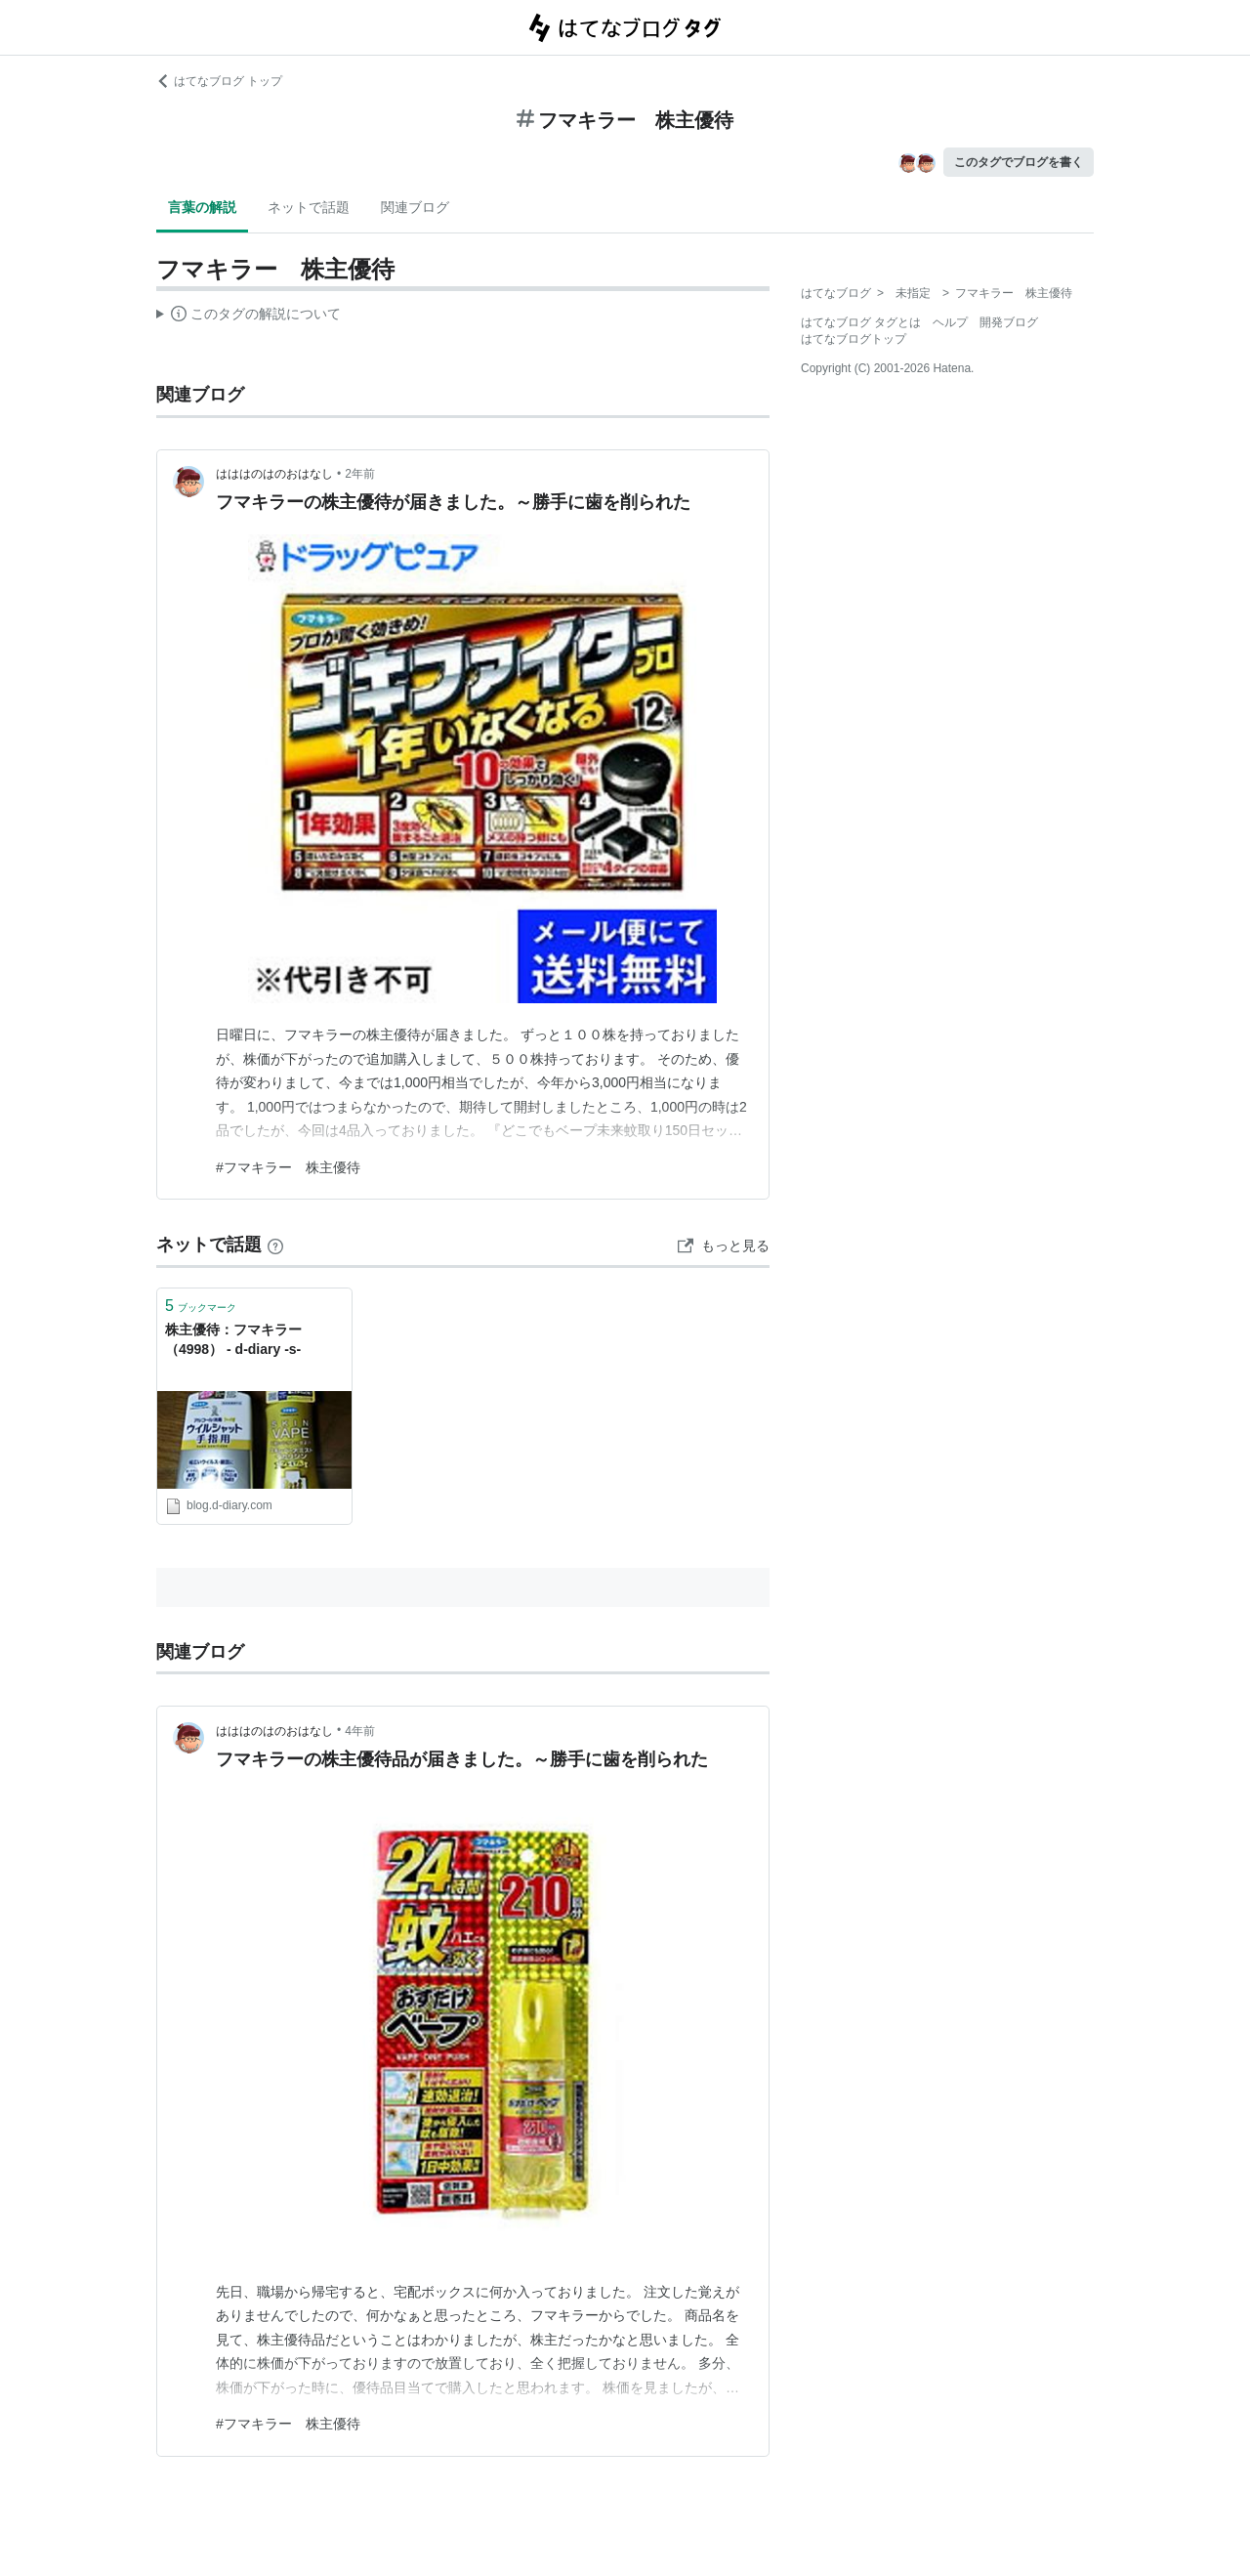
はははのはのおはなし (274, 474)
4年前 (360, 1731)
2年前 (360, 474)
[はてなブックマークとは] (275, 1244)
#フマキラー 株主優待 (288, 1167)
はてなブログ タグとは (861, 322)
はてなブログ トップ (219, 81)
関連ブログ (415, 207)
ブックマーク (200, 1305)
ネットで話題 (309, 207)
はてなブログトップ (853, 339)
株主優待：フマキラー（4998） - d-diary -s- (233, 1339)
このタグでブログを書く (1018, 162)
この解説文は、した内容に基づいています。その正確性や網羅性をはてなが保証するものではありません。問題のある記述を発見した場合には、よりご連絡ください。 (248, 316)
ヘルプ (950, 322)
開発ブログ (1008, 322)
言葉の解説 (202, 207)
